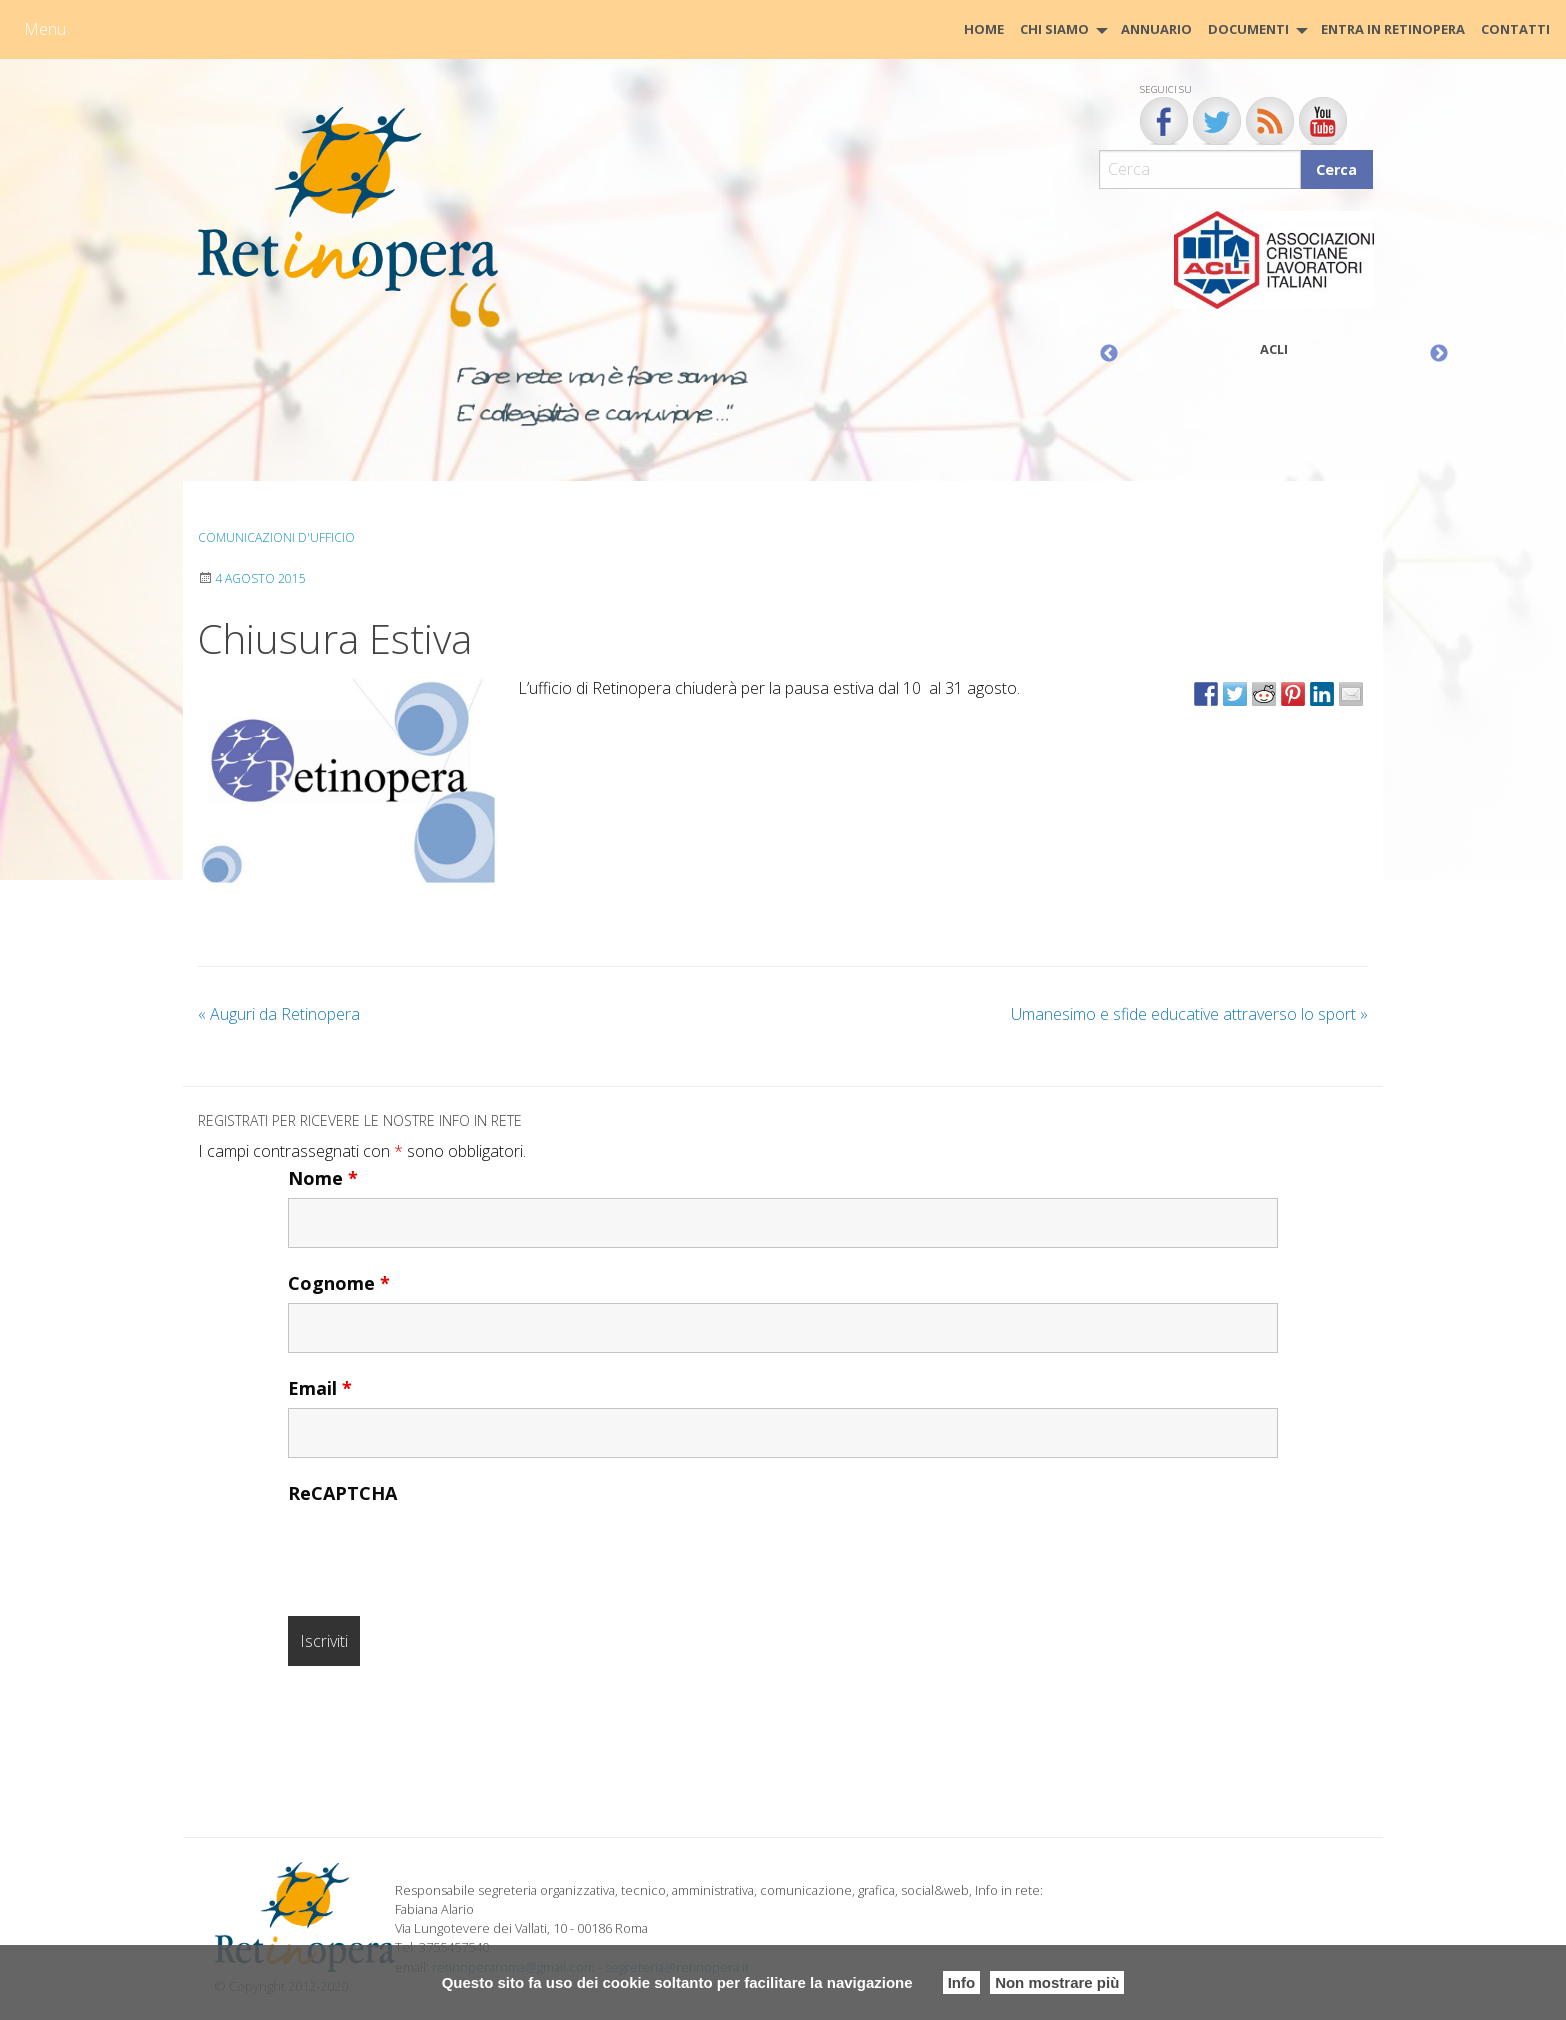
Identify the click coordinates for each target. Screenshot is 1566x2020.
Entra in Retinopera (1393, 29)
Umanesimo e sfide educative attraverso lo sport (1189, 1014)
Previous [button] (1109, 354)
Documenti (1248, 29)
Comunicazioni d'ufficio (276, 537)
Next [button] (1439, 354)
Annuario (1156, 29)
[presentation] (440, 1552)
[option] (1274, 288)
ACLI (1274, 349)
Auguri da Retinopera (279, 1014)
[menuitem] (984, 29)
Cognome (339, 1283)
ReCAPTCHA (342, 1493)
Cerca (1336, 169)
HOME (984, 29)
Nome (323, 1178)
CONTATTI (1515, 29)
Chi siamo (1054, 29)
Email (320, 1388)
